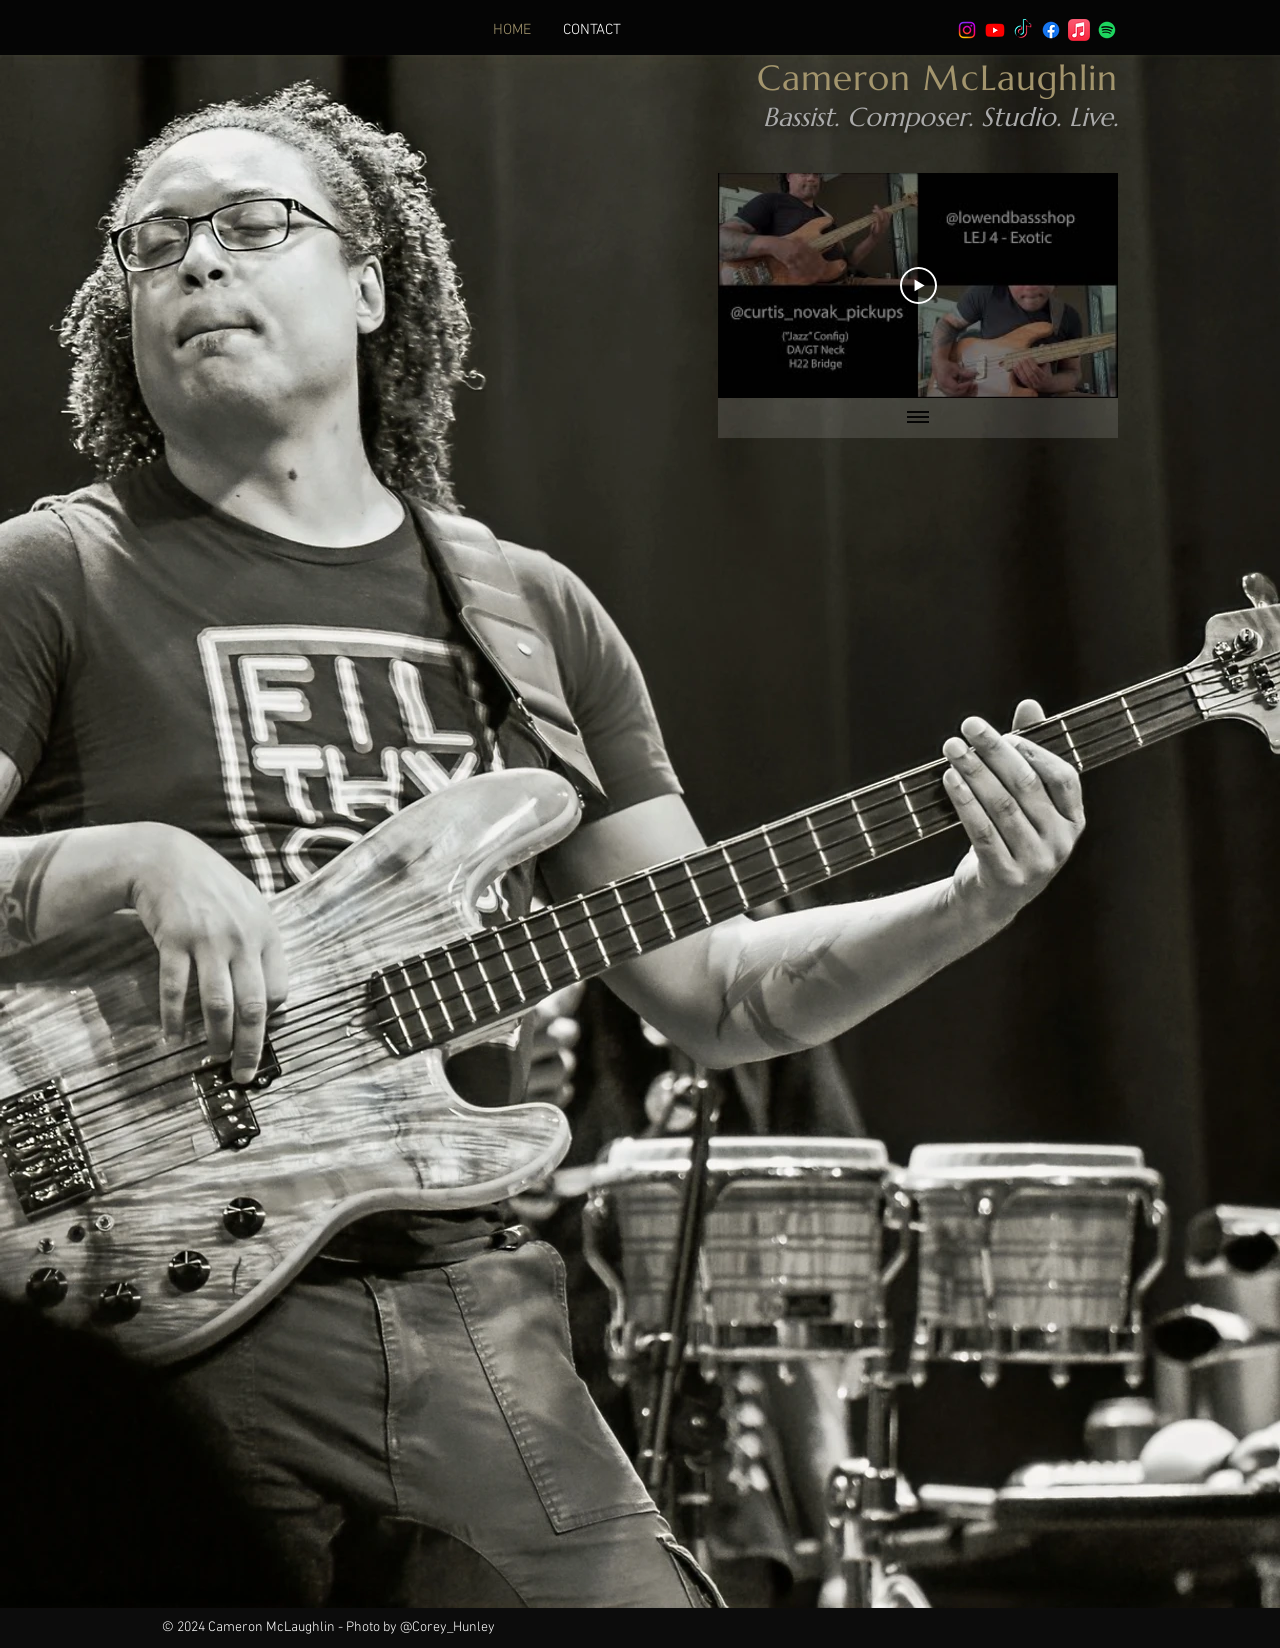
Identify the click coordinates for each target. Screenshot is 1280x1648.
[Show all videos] (918, 418)
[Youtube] (995, 30)
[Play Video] (918, 285)
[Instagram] (967, 30)
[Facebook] (1051, 30)
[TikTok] (1023, 30)
